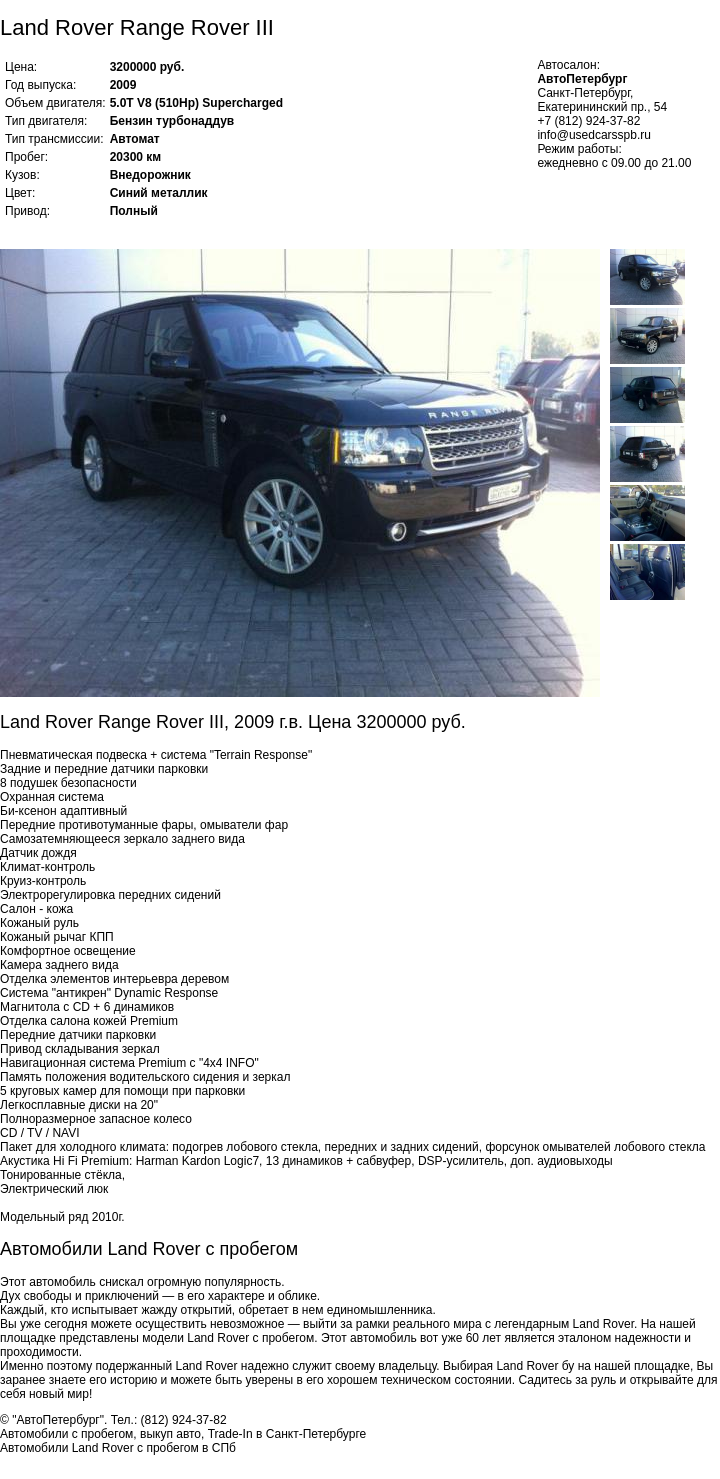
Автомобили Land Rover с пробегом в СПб (118, 1448)
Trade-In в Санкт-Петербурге (287, 1434)
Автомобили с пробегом (66, 1434)
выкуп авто (170, 1434)
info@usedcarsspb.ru (594, 135)
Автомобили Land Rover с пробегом (149, 1249)
